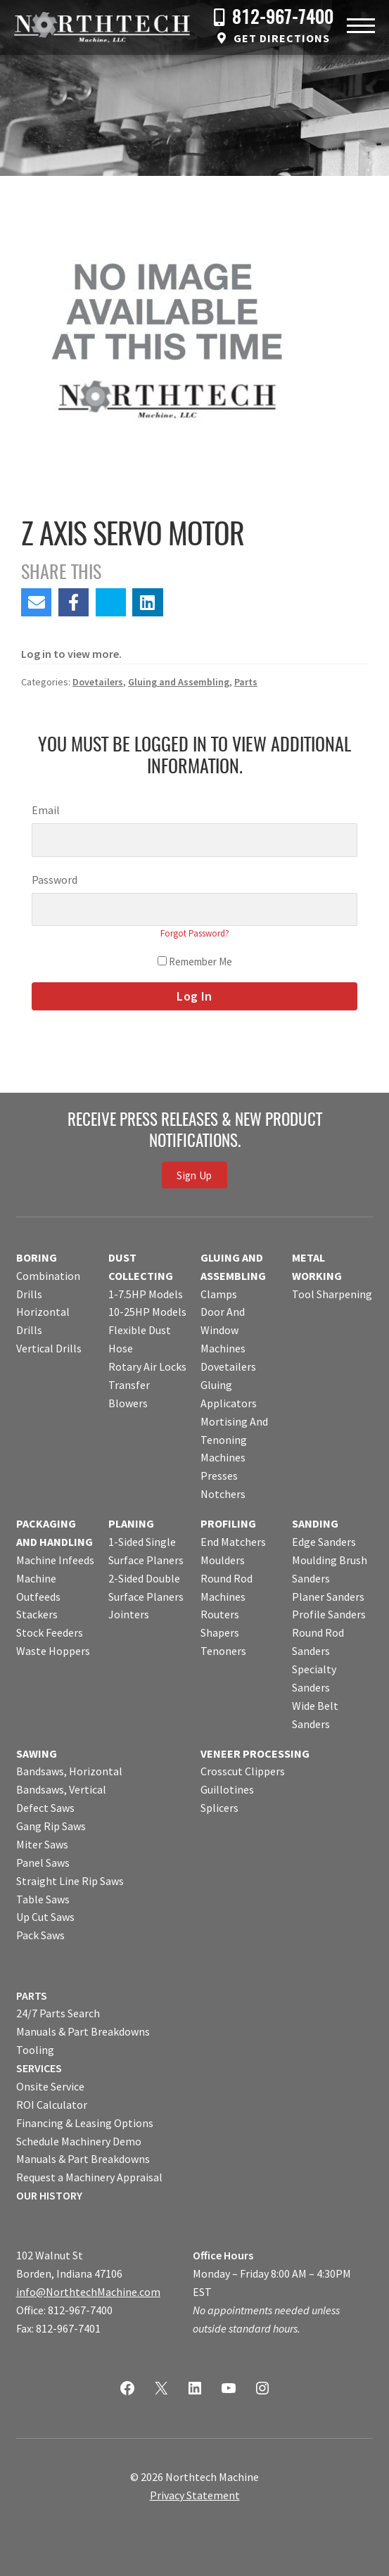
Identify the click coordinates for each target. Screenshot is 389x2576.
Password (54, 880)
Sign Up (194, 1175)
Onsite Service (50, 2086)
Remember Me (195, 961)
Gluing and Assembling (178, 681)
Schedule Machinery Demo (78, 2141)
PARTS (31, 1995)
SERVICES (39, 2068)
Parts (245, 681)
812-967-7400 (282, 18)
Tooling (35, 2050)
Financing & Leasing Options (84, 2123)
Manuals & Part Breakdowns (83, 2031)
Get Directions (282, 38)
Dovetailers (97, 681)
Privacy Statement (195, 2495)
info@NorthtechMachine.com (88, 2292)
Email (46, 810)
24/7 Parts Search (58, 2013)
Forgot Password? (194, 933)
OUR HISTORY (49, 2195)
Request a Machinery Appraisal (89, 2177)
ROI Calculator (51, 2105)
